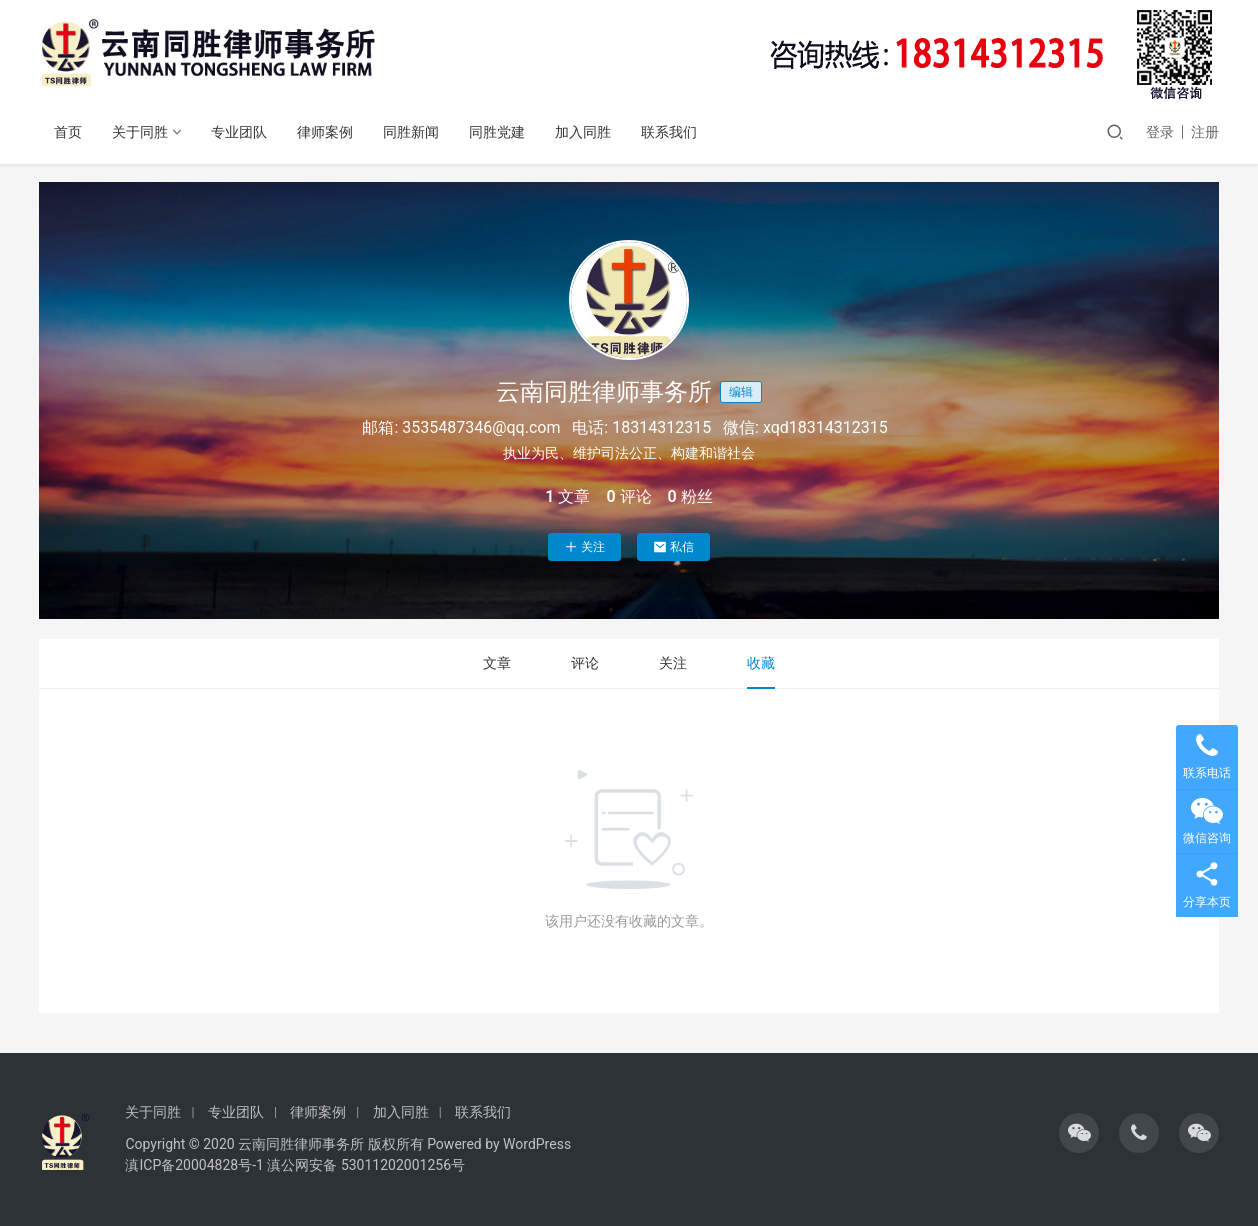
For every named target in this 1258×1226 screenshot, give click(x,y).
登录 (1160, 132)
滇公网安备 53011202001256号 (366, 1165)
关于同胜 (140, 132)
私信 (673, 547)
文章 (497, 663)
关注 (584, 547)
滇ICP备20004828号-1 (194, 1165)
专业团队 (239, 132)
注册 (1205, 132)
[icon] (1079, 1133)
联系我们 (669, 132)
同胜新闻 (411, 132)
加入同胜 (583, 132)
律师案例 (325, 132)
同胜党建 (497, 132)
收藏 (761, 663)
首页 (68, 132)
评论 (585, 663)
